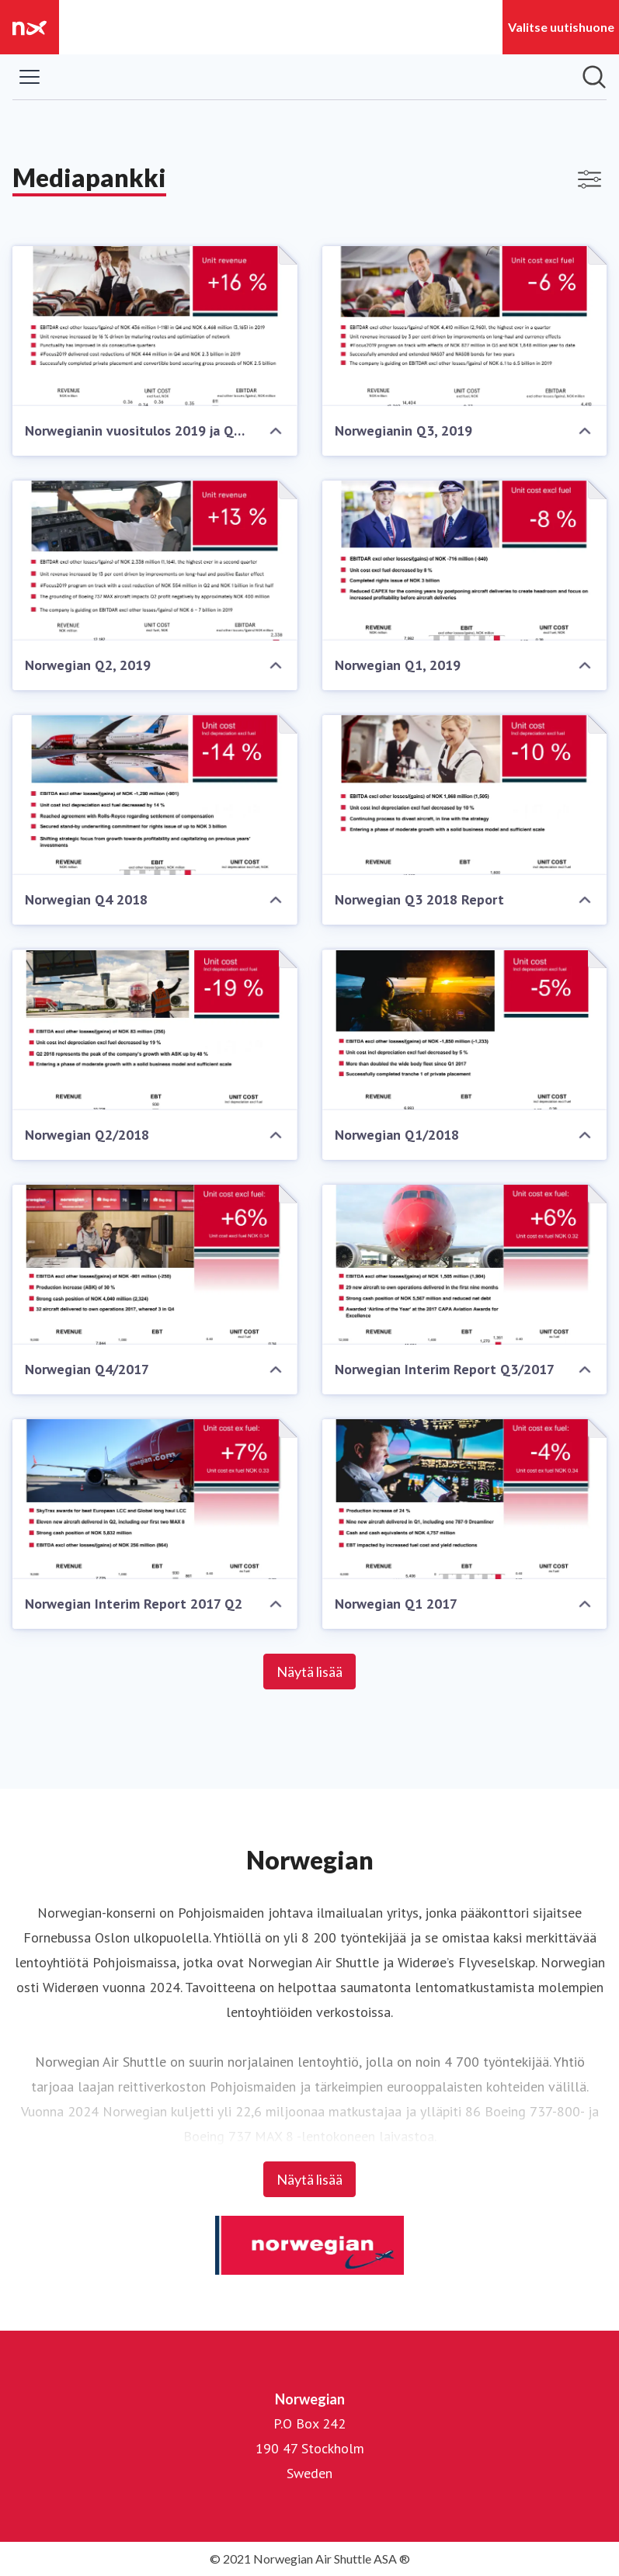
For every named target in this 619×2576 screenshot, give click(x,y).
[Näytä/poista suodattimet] (589, 179)
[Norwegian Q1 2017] (464, 1499)
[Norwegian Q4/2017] (154, 1265)
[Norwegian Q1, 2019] (464, 561)
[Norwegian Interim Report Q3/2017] (464, 1265)
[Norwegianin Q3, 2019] (464, 326)
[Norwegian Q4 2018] (154, 795)
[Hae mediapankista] (594, 76)
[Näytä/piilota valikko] (29, 77)
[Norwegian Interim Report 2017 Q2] (154, 1499)
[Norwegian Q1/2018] (464, 1029)
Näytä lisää (309, 1671)
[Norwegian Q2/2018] (154, 1029)
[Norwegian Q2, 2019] (154, 561)
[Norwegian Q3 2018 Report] (464, 795)
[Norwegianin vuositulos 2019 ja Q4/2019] (154, 326)
